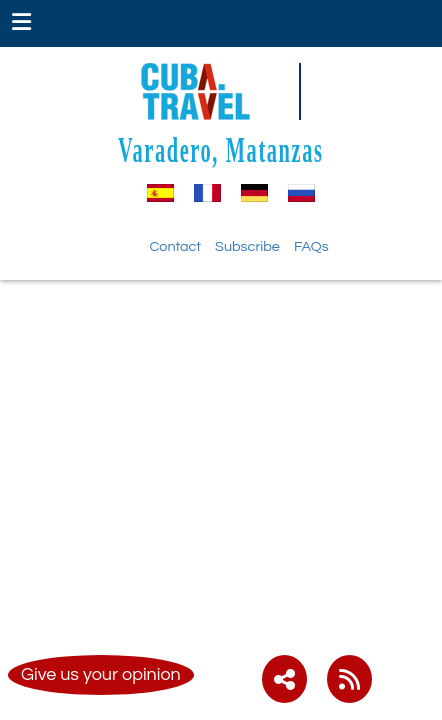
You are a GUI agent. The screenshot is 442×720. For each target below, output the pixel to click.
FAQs (311, 246)
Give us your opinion (101, 674)
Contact (175, 246)
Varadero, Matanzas (221, 149)
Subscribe (247, 246)
